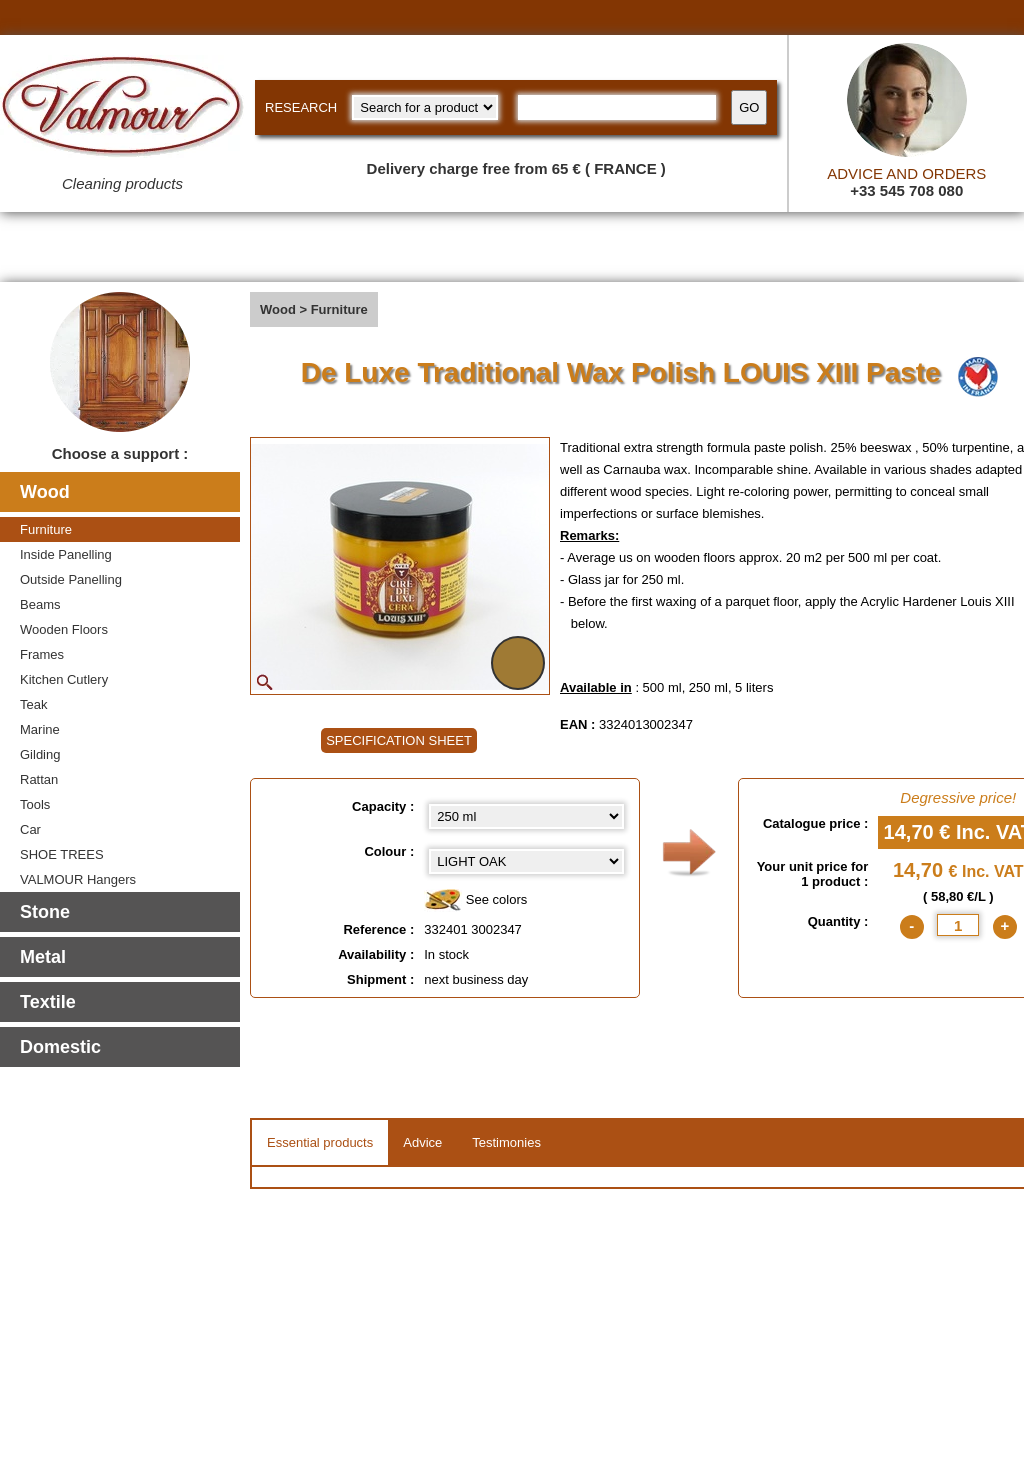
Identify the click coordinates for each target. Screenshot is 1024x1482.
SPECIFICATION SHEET (399, 740)
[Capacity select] (526, 816)
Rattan (39, 779)
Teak (33, 704)
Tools (35, 804)
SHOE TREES (62, 854)
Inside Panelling (66, 554)
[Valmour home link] (122, 110)
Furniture (46, 529)
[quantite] (958, 925)
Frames (42, 654)
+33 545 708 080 (906, 190)
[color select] (526, 861)
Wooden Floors (64, 629)
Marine (40, 729)
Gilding (40, 754)
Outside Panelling (71, 579)
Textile (48, 1002)
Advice (422, 1142)
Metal (43, 957)
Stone (45, 912)
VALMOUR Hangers (78, 879)
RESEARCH (301, 107)
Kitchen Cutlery (64, 679)
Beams (40, 604)
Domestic (60, 1047)
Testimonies (506, 1142)
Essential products (320, 1142)
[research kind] (425, 107)
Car (30, 829)
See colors (475, 900)
